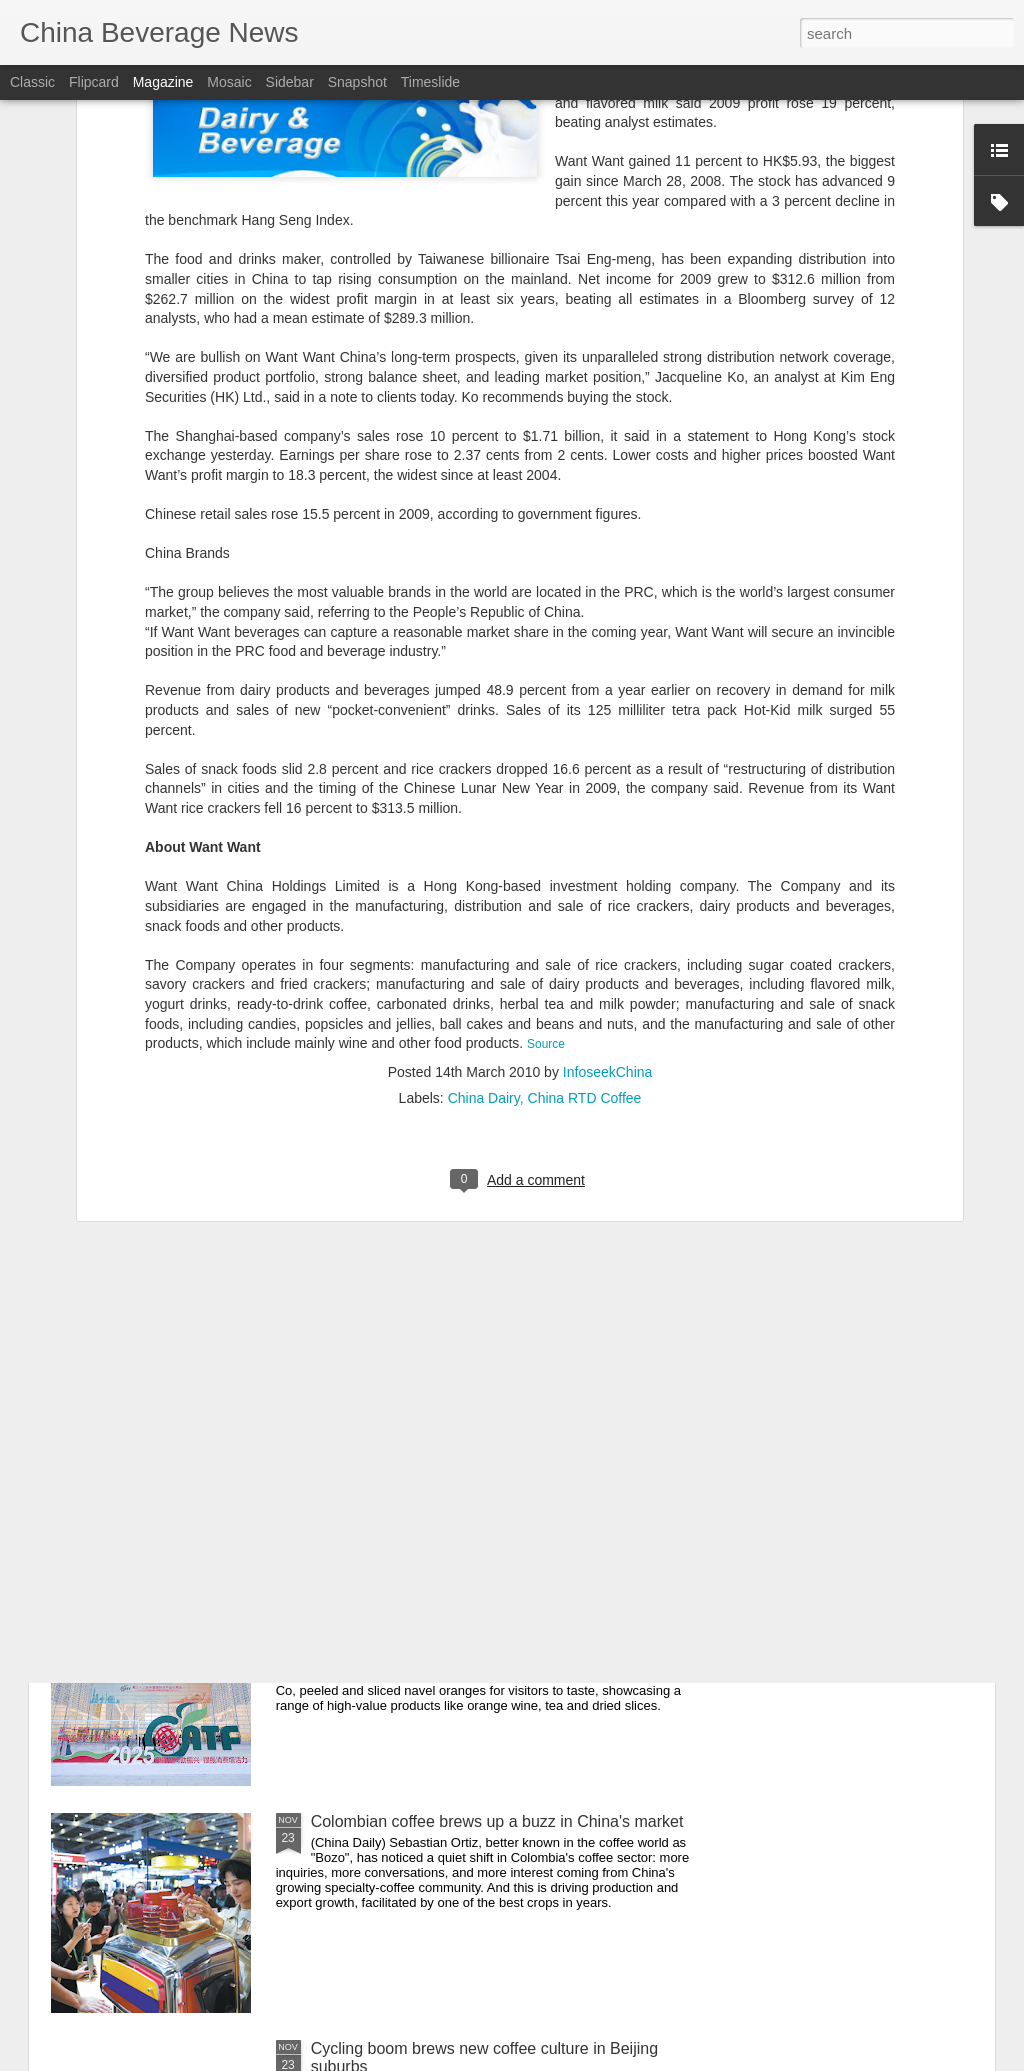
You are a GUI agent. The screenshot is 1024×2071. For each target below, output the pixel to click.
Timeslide (430, 82)
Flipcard (94, 82)
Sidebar (290, 82)
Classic (32, 82)
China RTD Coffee (585, 894)
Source (546, 840)
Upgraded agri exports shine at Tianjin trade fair (479, 1594)
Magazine (163, 82)
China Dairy (484, 894)
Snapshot (357, 82)
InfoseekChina (608, 868)
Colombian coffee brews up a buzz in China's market (497, 1821)
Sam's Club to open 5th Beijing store (440, 1367)
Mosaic (229, 82)
